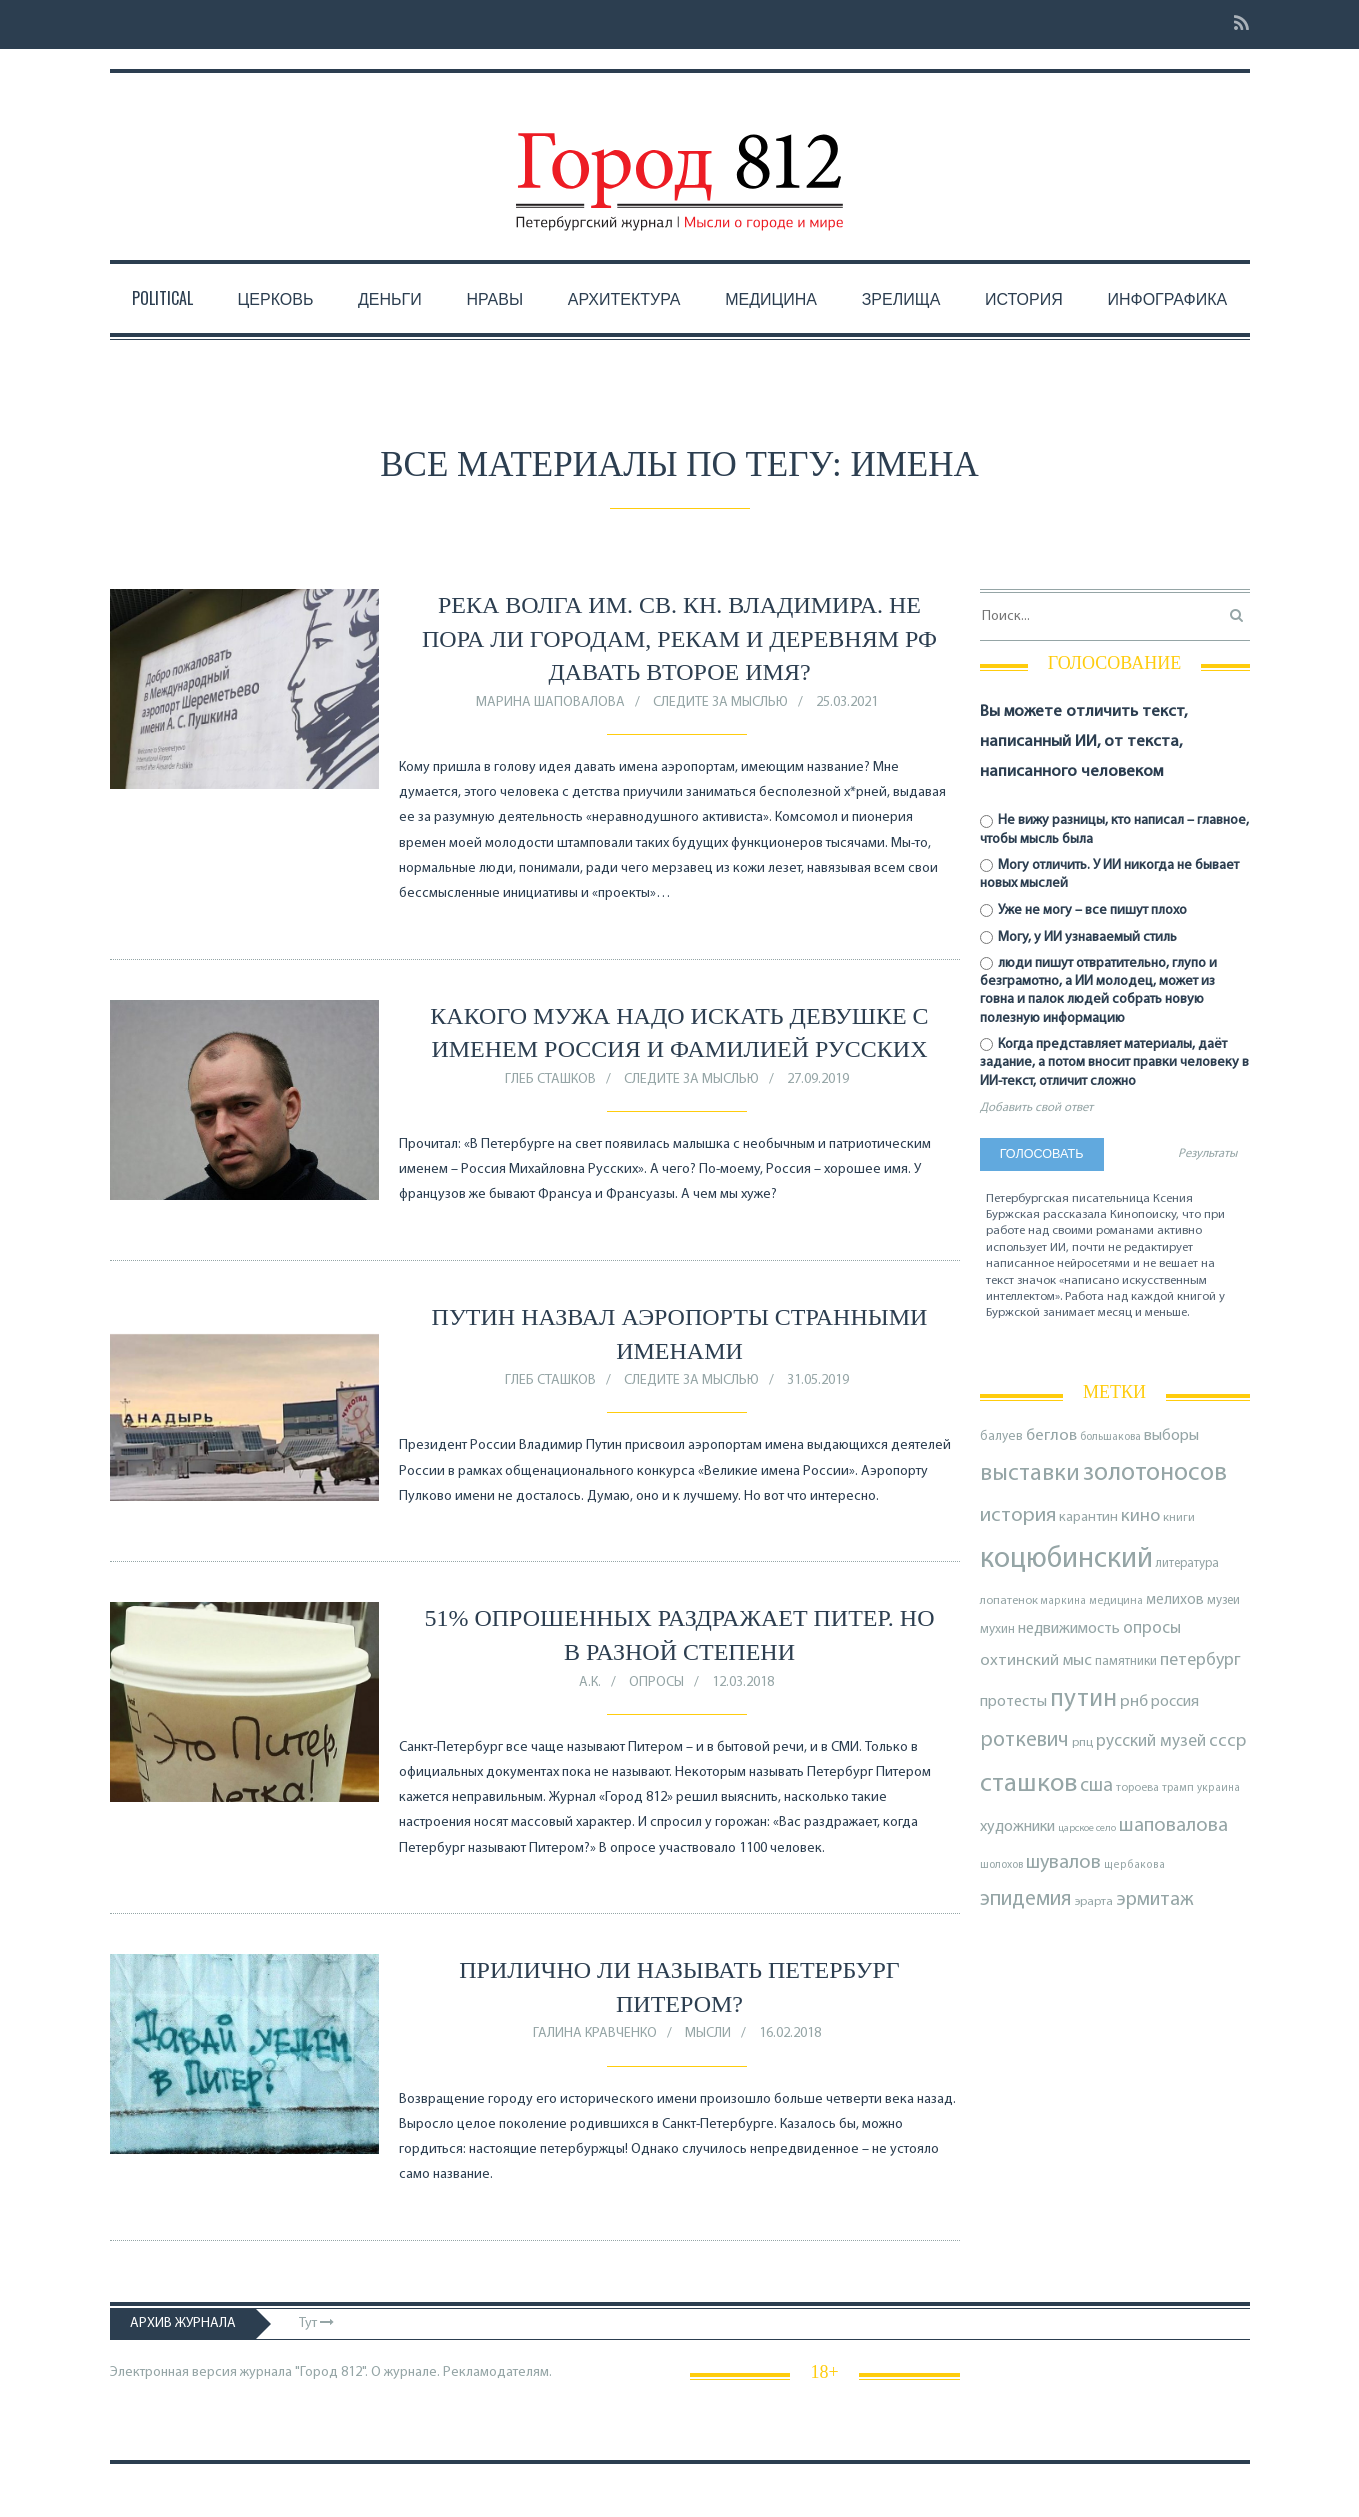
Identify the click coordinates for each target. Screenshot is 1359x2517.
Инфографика (1167, 298)
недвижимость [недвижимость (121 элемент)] (1069, 1629)
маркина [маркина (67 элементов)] (1063, 1601)
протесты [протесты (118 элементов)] (1013, 1702)
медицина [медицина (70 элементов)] (1116, 1601)
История (1024, 298)
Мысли (708, 2033)
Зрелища (901, 298)
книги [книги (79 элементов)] (1179, 1518)
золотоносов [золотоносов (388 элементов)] (1155, 1473)
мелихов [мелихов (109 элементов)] (1175, 1600)
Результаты (1207, 1154)
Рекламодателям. (497, 2372)
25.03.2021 (847, 702)
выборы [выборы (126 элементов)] (1171, 1436)
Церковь (275, 298)
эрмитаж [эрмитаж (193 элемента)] (1155, 1900)
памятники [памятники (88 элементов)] (1126, 1661)
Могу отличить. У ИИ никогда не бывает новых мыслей (1110, 874)
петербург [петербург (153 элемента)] (1200, 1660)
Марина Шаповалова (550, 702)
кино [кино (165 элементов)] (1140, 1516)
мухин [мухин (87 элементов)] (997, 1629)
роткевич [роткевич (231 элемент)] (1024, 1740)
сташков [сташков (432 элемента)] (1028, 1784)
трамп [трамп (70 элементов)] (1178, 1788)
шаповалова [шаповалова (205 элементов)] (1173, 1826)
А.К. (590, 1682)
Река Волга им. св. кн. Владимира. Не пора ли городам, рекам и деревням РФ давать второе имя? (679, 638)
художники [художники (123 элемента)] (1017, 1827)
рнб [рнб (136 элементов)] (1134, 1701)
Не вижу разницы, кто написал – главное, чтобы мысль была (1115, 829)
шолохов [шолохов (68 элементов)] (1001, 1865)
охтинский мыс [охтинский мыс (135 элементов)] (1036, 1660)
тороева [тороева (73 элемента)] (1137, 1788)
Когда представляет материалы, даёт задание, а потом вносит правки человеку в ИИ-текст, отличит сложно (1114, 1062)
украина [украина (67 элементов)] (1218, 1788)
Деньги (390, 298)
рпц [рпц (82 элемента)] (1082, 1742)
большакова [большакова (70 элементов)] (1110, 1437)
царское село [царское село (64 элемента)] (1087, 1828)
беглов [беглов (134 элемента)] (1051, 1435)
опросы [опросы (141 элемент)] (1152, 1628)
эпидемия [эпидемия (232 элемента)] (1026, 1899)
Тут (316, 2323)
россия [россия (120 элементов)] (1175, 1702)
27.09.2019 (818, 1079)
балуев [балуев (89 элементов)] (1001, 1436)
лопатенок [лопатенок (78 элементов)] (1009, 1601)
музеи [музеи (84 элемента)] (1223, 1600)
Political (162, 298)
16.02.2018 (790, 2033)
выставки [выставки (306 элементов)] (1030, 1474)
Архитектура (624, 298)
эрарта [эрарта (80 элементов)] (1094, 1902)
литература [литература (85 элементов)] (1187, 1563)
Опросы (656, 1682)
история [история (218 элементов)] (1018, 1515)
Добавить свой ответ (1036, 1108)
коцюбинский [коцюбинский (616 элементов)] (1066, 1559)
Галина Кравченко (595, 2033)
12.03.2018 (743, 1682)
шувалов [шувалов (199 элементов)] (1063, 1863)
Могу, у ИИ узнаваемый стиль (1079, 937)
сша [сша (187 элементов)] (1096, 1786)
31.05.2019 (818, 1380)
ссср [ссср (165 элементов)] (1227, 1741)
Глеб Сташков (550, 1079)
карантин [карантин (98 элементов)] (1088, 1517)
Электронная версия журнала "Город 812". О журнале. (275, 2372)
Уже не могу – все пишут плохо (1084, 910)
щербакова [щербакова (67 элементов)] (1134, 1865)
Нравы (494, 298)
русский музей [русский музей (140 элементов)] (1151, 1741)
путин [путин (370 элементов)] (1083, 1699)
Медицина (771, 298)
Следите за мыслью (720, 702)
